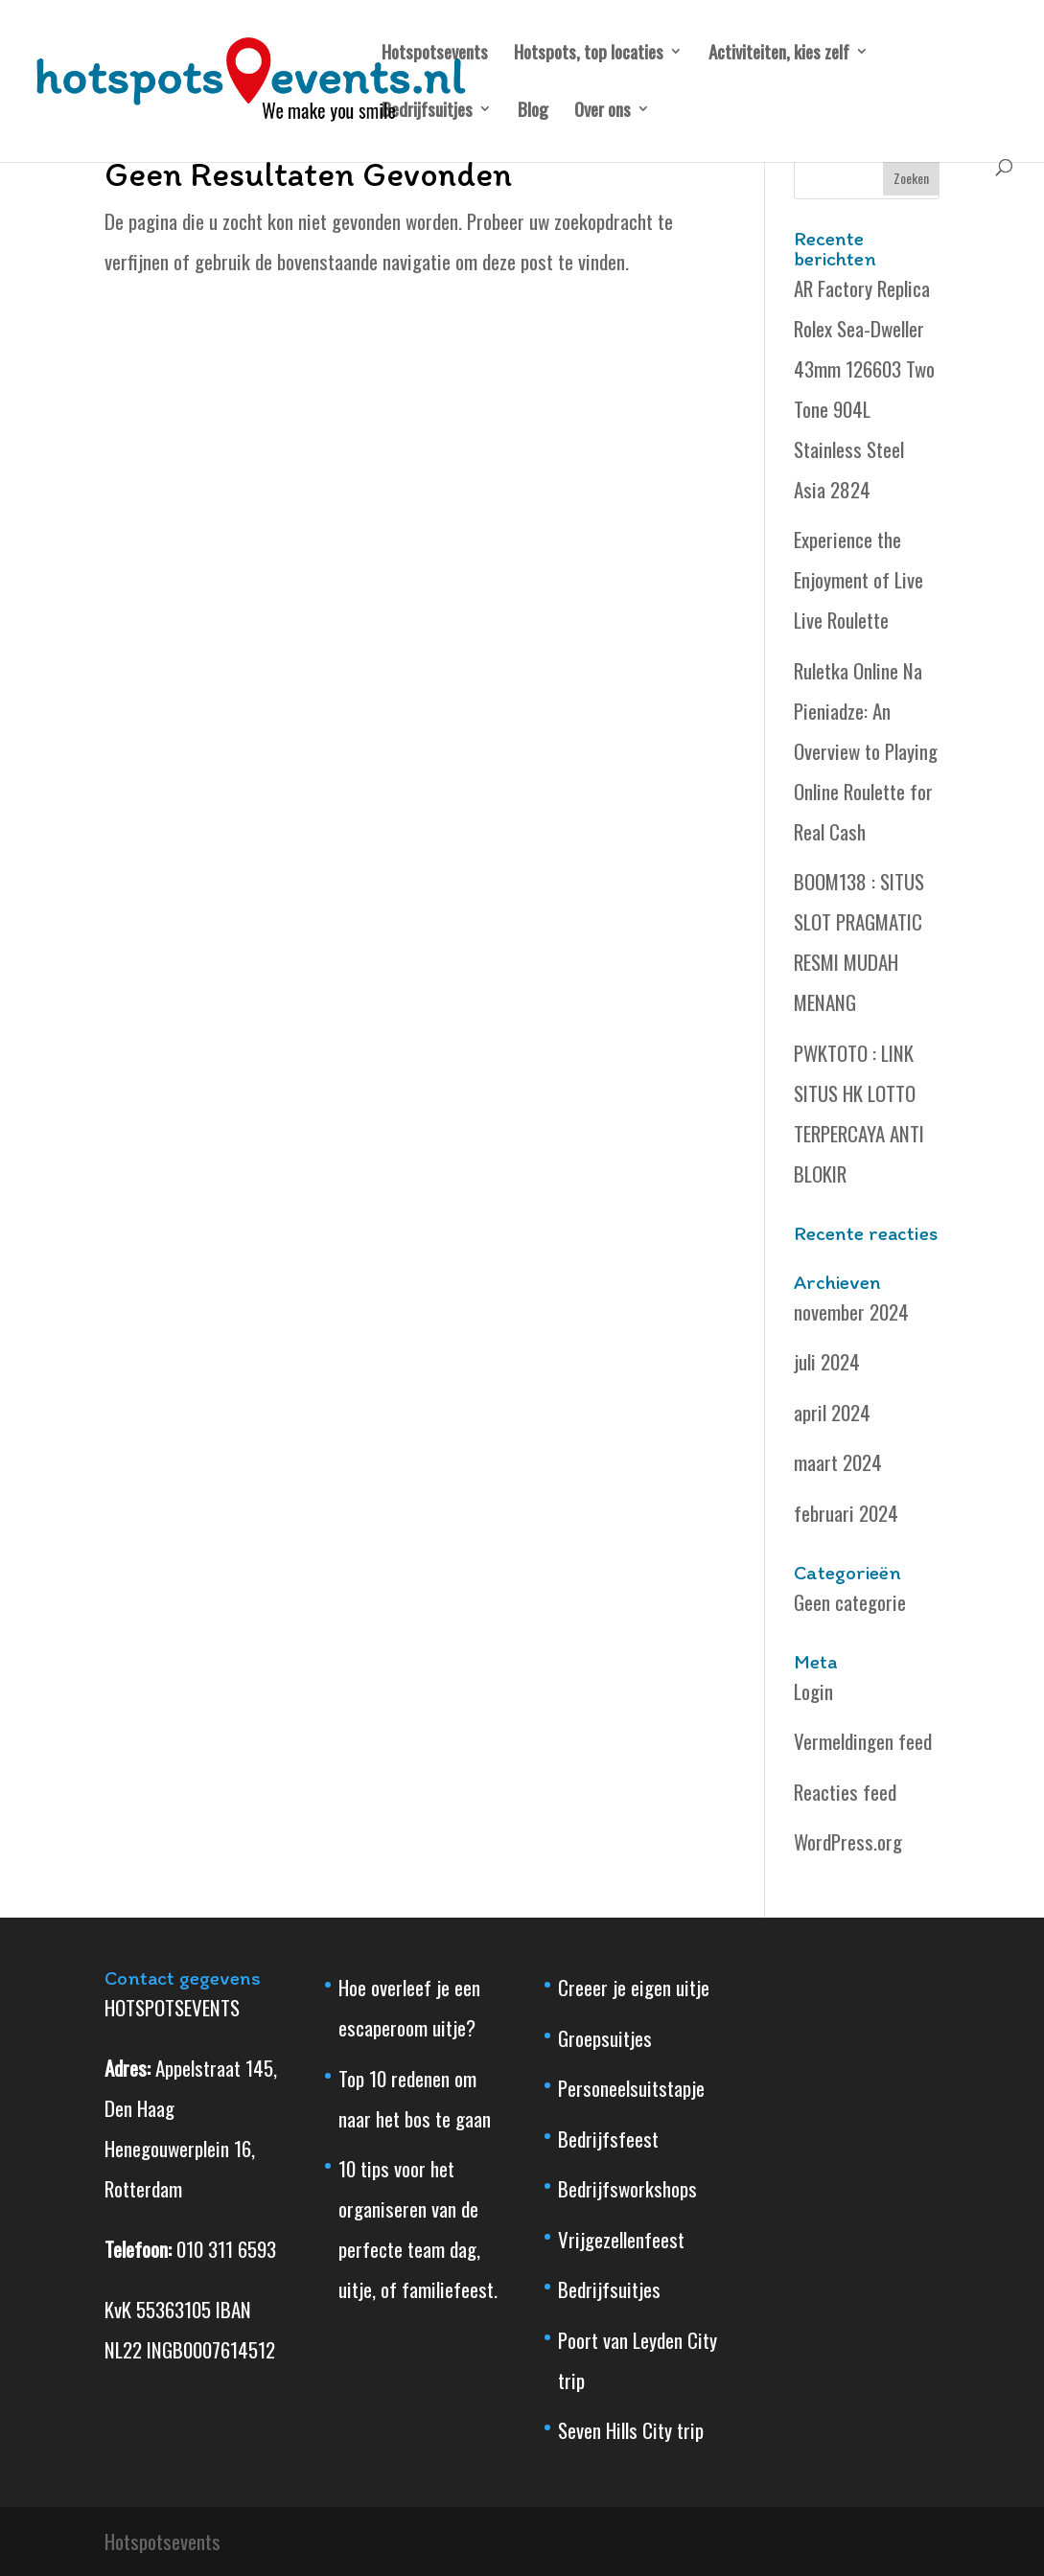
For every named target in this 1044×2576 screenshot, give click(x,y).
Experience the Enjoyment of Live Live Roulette (858, 579)
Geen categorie (850, 1602)
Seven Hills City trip (631, 2430)
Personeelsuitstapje (631, 2088)
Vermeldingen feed (863, 1741)
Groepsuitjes (605, 2038)
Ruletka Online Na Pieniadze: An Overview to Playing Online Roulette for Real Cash (866, 751)
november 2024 (851, 1311)
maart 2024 (838, 1462)
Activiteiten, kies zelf (778, 54)
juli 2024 (827, 1361)
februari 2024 (846, 1513)
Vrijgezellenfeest (621, 2239)
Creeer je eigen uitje (633, 1987)
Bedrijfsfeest (608, 2138)
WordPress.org (848, 1841)
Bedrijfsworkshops (627, 2188)
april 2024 (832, 1412)
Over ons (602, 112)
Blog (533, 112)
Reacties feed (845, 1791)
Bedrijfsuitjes (427, 112)
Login (813, 1691)
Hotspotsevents (435, 54)
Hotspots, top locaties (588, 54)
